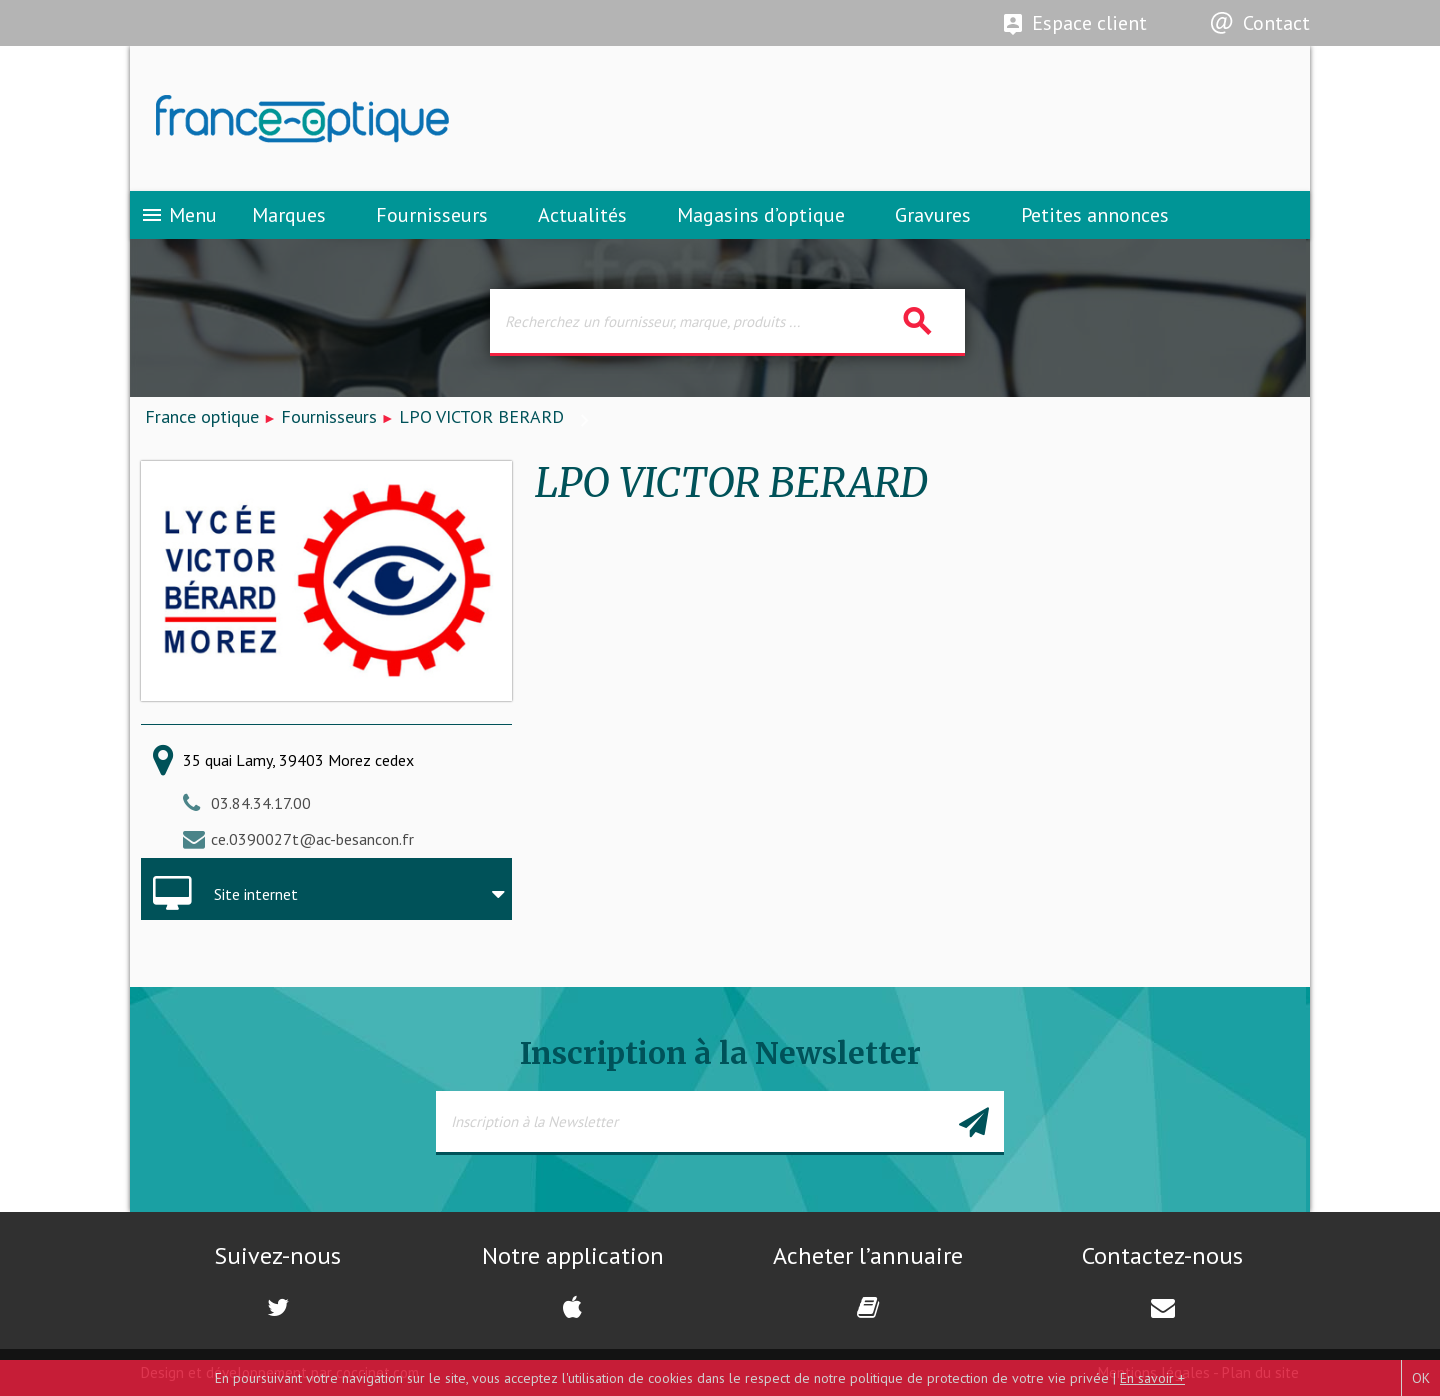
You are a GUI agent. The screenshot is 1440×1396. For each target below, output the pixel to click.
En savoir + (1152, 1378)
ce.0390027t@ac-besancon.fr (312, 839)
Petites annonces (1095, 215)
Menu (178, 215)
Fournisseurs (432, 215)
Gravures (933, 215)
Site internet (256, 894)
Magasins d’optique (761, 215)
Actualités (582, 215)
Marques (289, 215)
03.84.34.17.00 (261, 803)
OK (1421, 1378)
